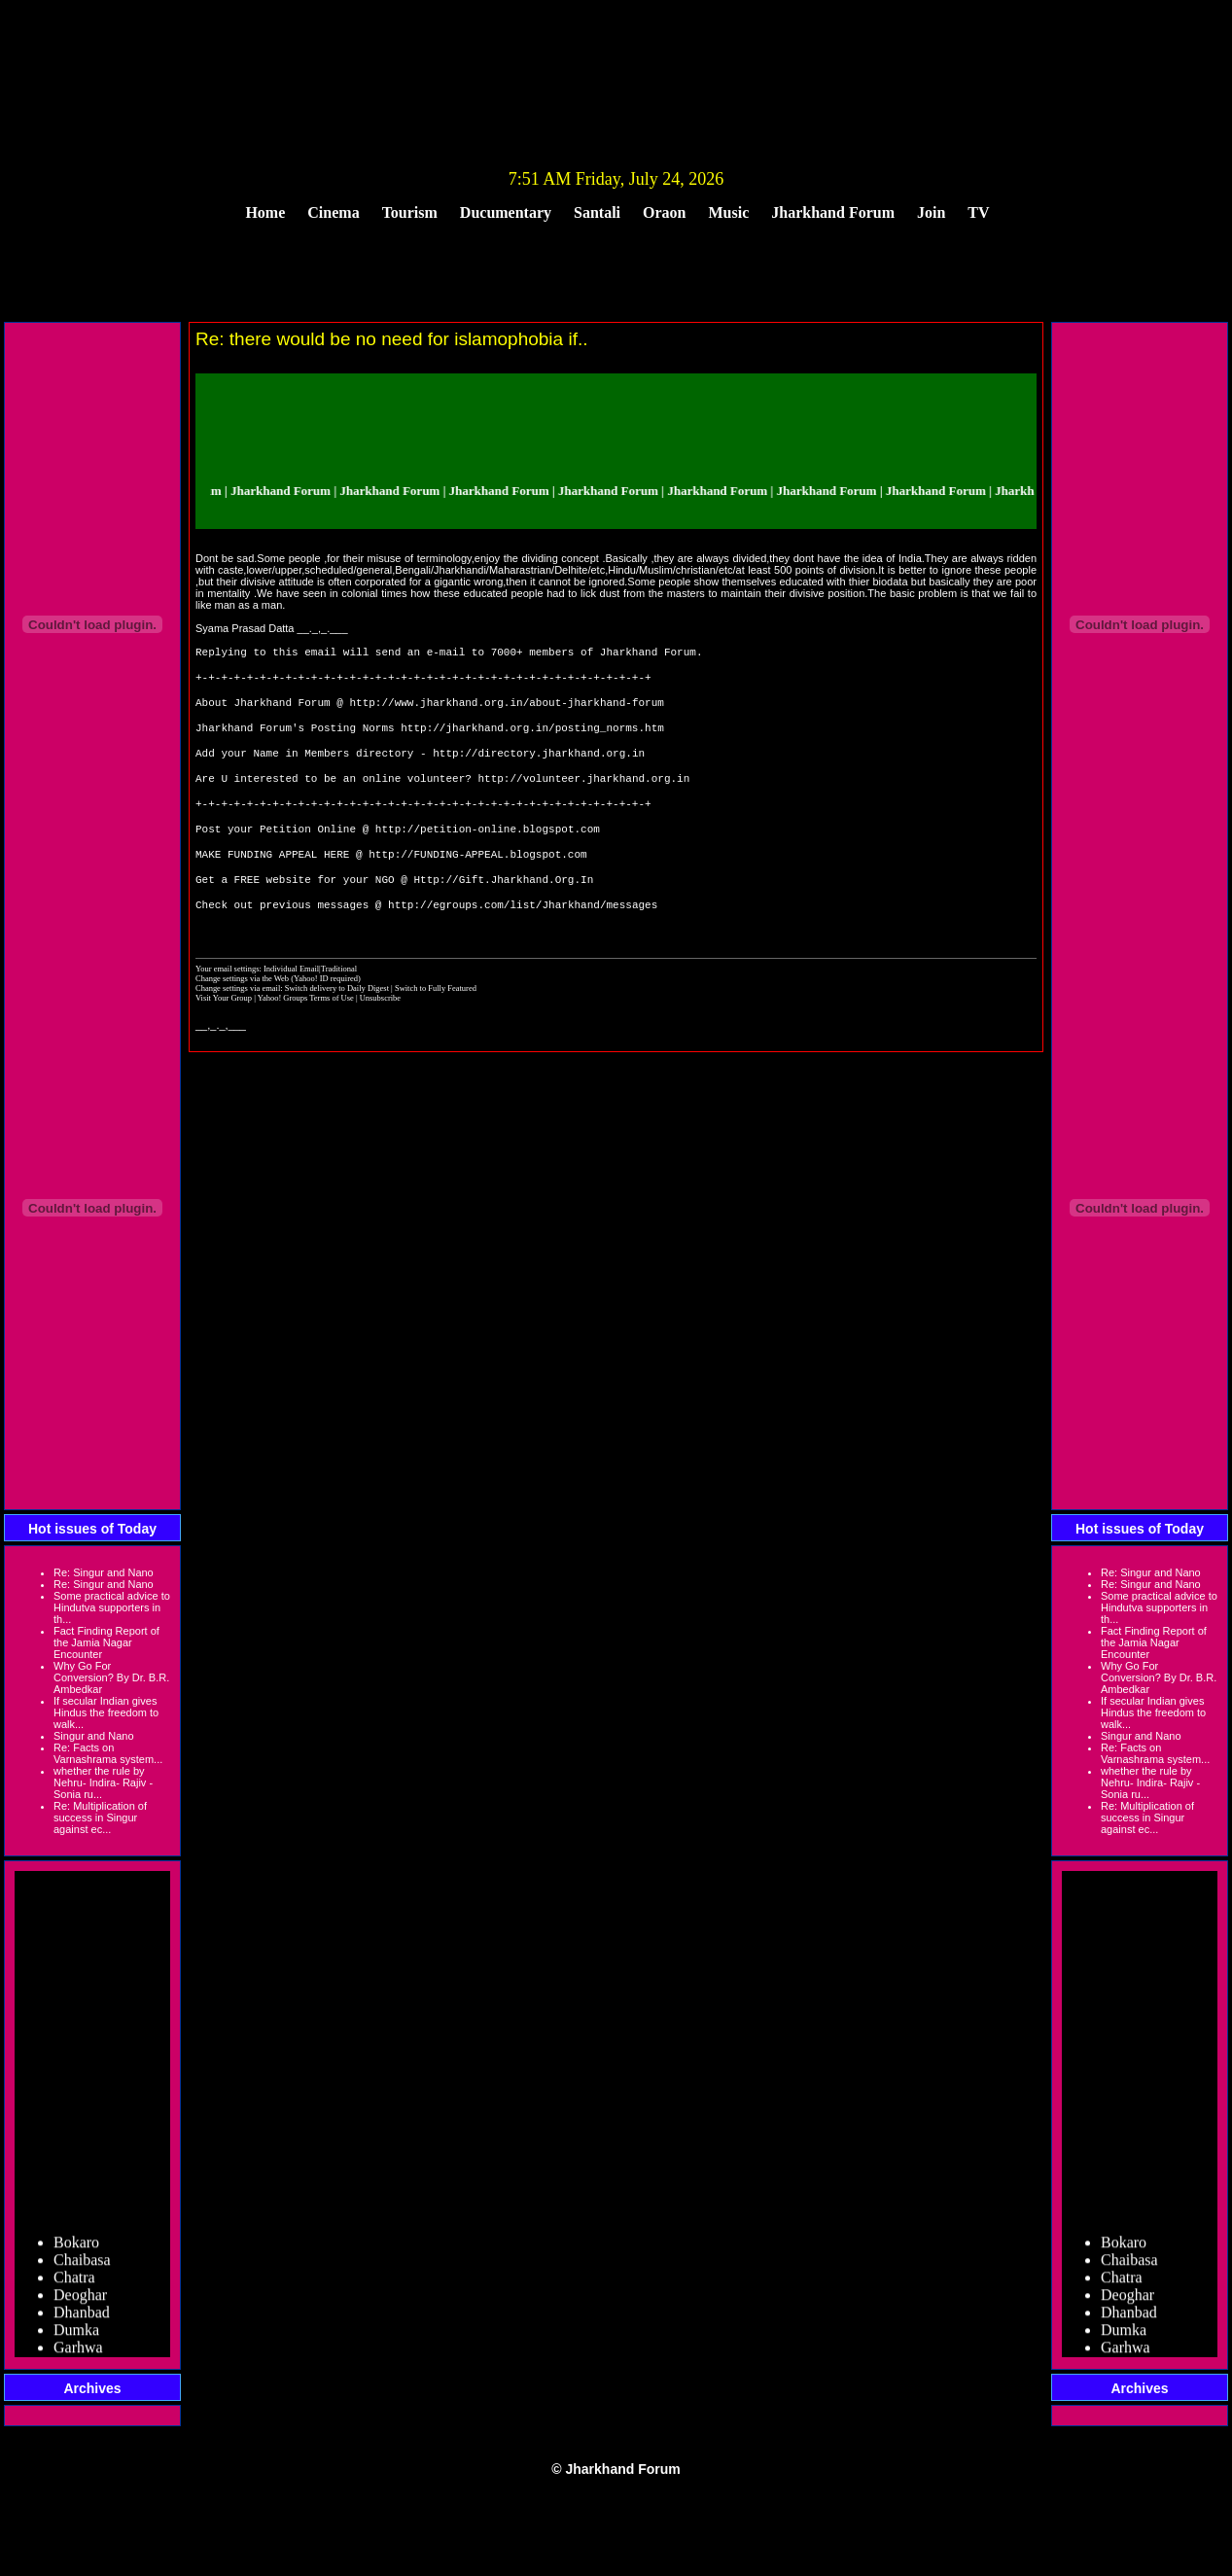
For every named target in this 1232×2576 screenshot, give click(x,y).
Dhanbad (81, 2318)
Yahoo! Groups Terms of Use (307, 1038)
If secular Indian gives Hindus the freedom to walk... (105, 1712)
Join (931, 212)
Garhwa (78, 2353)
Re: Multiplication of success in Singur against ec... (100, 1817)
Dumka (76, 2335)
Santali (597, 212)
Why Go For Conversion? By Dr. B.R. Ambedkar (111, 1677)
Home (265, 212)
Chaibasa (82, 2265)
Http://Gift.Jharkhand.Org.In (503, 915)
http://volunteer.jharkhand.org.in (583, 799)
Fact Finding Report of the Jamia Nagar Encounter (106, 1642)
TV (978, 212)
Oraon (664, 212)
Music (729, 212)
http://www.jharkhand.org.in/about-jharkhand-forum (506, 711)
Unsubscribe (380, 1038)
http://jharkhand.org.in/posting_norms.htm (532, 740)
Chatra (74, 2283)
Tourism (410, 212)
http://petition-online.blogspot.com (487, 857)
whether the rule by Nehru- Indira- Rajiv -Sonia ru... (103, 1782)
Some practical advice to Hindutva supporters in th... (111, 1607)
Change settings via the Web (242, 1019)
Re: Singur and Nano (103, 1572)
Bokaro (76, 2248)
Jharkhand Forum (833, 212)
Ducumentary (505, 212)
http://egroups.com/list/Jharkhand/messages (522, 944)
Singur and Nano (93, 1736)
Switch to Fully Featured (435, 1029)
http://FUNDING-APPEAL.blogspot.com (477, 886)
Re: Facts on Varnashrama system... (107, 1753)
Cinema (333, 212)
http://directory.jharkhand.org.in (539, 769)
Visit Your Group (224, 1038)
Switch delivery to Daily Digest (337, 1029)
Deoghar (80, 2300)
